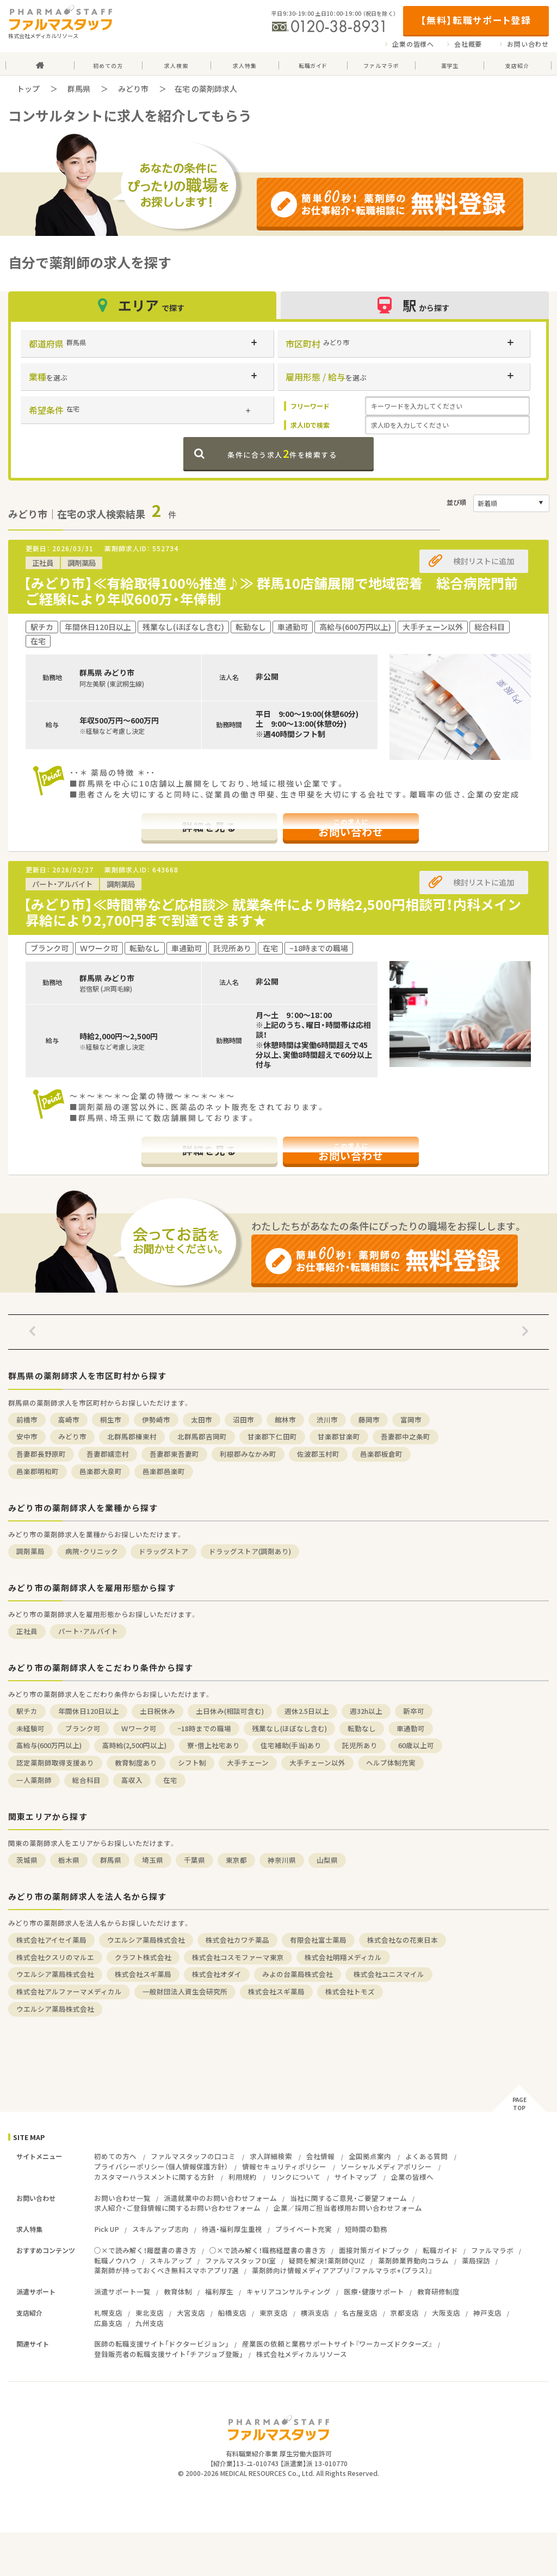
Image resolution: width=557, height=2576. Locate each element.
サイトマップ (356, 2177)
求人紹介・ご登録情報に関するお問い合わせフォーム (177, 2208)
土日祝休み (157, 1711)
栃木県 (68, 1860)
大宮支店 (191, 2312)
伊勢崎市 (156, 1419)
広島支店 (108, 2323)
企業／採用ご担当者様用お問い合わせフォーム (348, 2208)
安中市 (27, 1436)
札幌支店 (108, 2312)
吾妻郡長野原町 (41, 1454)
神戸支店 (487, 2312)
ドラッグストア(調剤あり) (250, 1551)
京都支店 (405, 2312)
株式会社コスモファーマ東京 (238, 1957)
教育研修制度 (438, 2291)
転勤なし (362, 1728)
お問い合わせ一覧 (122, 2198)
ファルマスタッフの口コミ (193, 2156)
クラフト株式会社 (143, 1957)
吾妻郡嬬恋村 (107, 1454)
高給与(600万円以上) (49, 1745)
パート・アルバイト (88, 1631)
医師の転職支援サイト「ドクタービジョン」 (161, 2343)
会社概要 (468, 44)
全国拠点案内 (370, 2156)
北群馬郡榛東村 (132, 1436)
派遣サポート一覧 (122, 2291)
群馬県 (78, 88)
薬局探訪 (476, 2260)
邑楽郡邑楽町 (164, 1471)
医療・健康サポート (374, 2291)
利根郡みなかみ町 (248, 1454)
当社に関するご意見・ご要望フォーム (348, 2198)
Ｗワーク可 (139, 1728)
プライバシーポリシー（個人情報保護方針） (161, 2166)
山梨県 (327, 1860)
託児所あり (359, 1745)
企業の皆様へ (413, 44)
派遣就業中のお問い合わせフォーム (220, 2198)
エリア (142, 305)
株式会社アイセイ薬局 (51, 1940)
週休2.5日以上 (306, 1711)
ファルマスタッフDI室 (240, 2260)
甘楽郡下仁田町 (272, 1436)
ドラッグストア (163, 1551)
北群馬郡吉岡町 (202, 1436)
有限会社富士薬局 (318, 1940)
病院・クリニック (91, 1551)
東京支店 (273, 2312)
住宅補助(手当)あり (291, 1745)
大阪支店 (446, 2312)
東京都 (236, 1860)
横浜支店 (315, 2312)
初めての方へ (115, 2156)
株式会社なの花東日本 (402, 1940)
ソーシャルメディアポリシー (386, 2166)
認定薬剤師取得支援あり (55, 1762)
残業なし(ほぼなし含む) (289, 1728)
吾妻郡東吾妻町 (174, 1454)
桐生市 (110, 1419)
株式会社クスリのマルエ (55, 1957)
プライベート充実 (303, 2229)
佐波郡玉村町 (318, 1454)
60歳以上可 (416, 1745)
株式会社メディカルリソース (301, 2354)
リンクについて (295, 2177)
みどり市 (133, 88)
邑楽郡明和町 (37, 1471)
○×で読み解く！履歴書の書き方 (145, 2250)
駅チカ (27, 1711)
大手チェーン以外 (317, 1762)
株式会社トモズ (350, 1991)
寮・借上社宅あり (213, 1745)
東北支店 (149, 2312)
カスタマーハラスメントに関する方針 (154, 2177)
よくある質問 (426, 2156)
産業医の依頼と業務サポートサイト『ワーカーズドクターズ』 (337, 2343)
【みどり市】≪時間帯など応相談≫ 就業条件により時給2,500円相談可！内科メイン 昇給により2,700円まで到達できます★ (279, 912)
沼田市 (243, 1419)
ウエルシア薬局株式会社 (146, 1940)
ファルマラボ (492, 2250)
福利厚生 (219, 2291)
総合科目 (86, 1780)
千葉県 (194, 1860)
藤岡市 (369, 1419)
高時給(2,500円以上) (134, 1745)
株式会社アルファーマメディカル (69, 1991)
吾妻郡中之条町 (405, 1436)
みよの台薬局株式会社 (297, 1974)
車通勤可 (411, 1728)
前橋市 (27, 1419)
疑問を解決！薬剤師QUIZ (327, 2260)
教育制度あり (136, 1762)
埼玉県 (152, 1860)
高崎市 (68, 1419)
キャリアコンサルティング (288, 2291)
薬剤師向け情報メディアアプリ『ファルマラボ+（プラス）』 (342, 2270)
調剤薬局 (30, 1551)
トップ (28, 88)
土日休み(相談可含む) (230, 1711)
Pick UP (106, 2229)
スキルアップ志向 (160, 2229)
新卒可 (413, 1711)
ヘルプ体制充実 (391, 1762)
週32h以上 (366, 1711)
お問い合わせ (528, 44)
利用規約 (242, 2177)
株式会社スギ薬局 (143, 1974)
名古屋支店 (359, 2312)
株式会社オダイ (217, 1974)
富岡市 (411, 1419)
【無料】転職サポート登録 (475, 20)
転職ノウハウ (115, 2260)
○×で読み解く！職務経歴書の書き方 (267, 2250)
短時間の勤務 (366, 2229)
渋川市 (327, 1419)
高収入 (132, 1780)
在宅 (170, 1780)
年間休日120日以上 (88, 1711)
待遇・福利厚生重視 (232, 2229)
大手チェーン (248, 1762)
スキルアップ (171, 2260)
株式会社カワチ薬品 (237, 1940)
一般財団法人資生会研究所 (185, 1991)
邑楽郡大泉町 (100, 1471)
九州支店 (149, 2323)
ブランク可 (83, 1728)
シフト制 (192, 1762)
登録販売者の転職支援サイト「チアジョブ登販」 (168, 2354)
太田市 (201, 1419)
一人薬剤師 (34, 1780)
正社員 (27, 1631)
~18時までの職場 (204, 1728)
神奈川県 (282, 1860)
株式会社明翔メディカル (343, 1957)
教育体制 (178, 2291)
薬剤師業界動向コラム (413, 2260)
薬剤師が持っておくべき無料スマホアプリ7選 (166, 2270)
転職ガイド (440, 2250)
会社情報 (320, 2156)
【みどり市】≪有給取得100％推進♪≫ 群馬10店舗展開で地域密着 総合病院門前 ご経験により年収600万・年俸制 (277, 591)
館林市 (285, 1419)
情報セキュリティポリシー (284, 2166)
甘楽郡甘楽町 (339, 1436)
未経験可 (30, 1728)
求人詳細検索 (271, 2156)
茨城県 (27, 1860)
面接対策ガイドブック (374, 2250)
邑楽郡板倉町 (381, 1454)
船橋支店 (232, 2312)
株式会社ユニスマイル (389, 1974)
